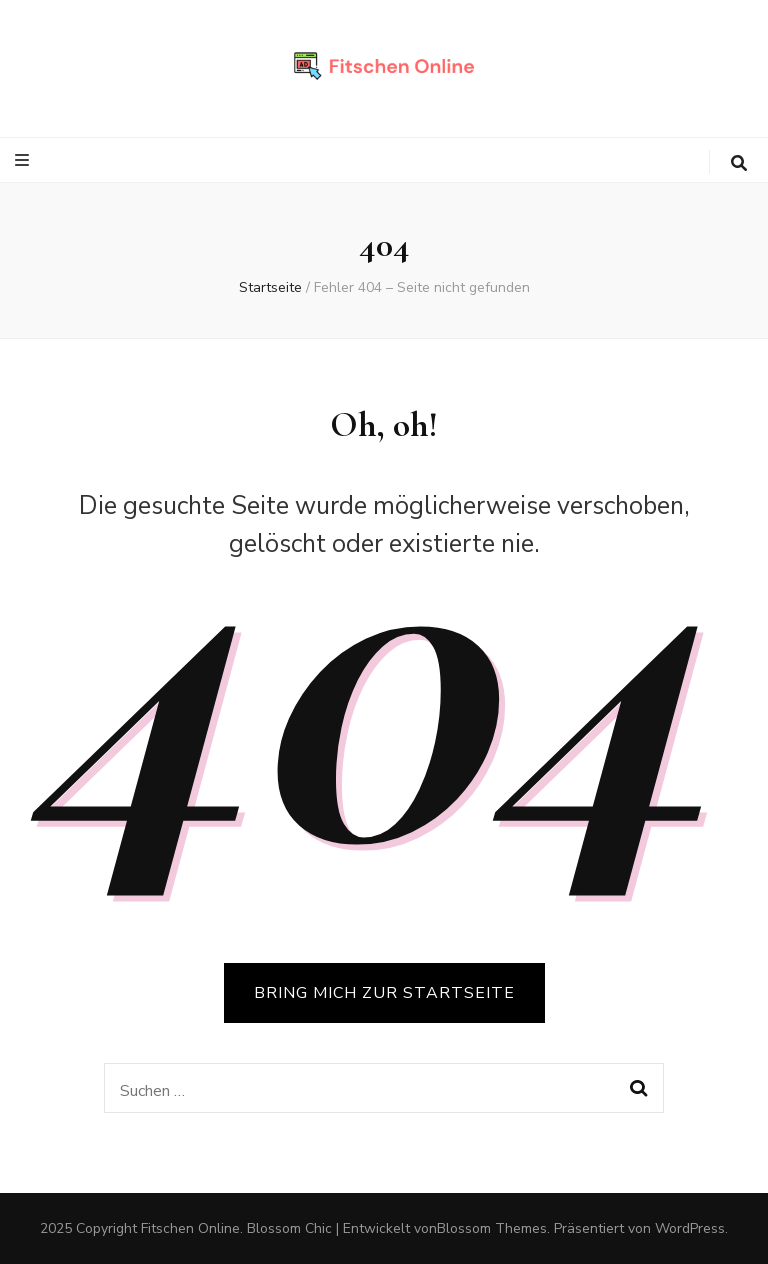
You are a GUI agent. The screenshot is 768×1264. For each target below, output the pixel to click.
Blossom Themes (492, 1228)
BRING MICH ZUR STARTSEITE (384, 993)
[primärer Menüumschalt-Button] (24, 160)
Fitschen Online (190, 1228)
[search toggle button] (739, 163)
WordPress (690, 1228)
